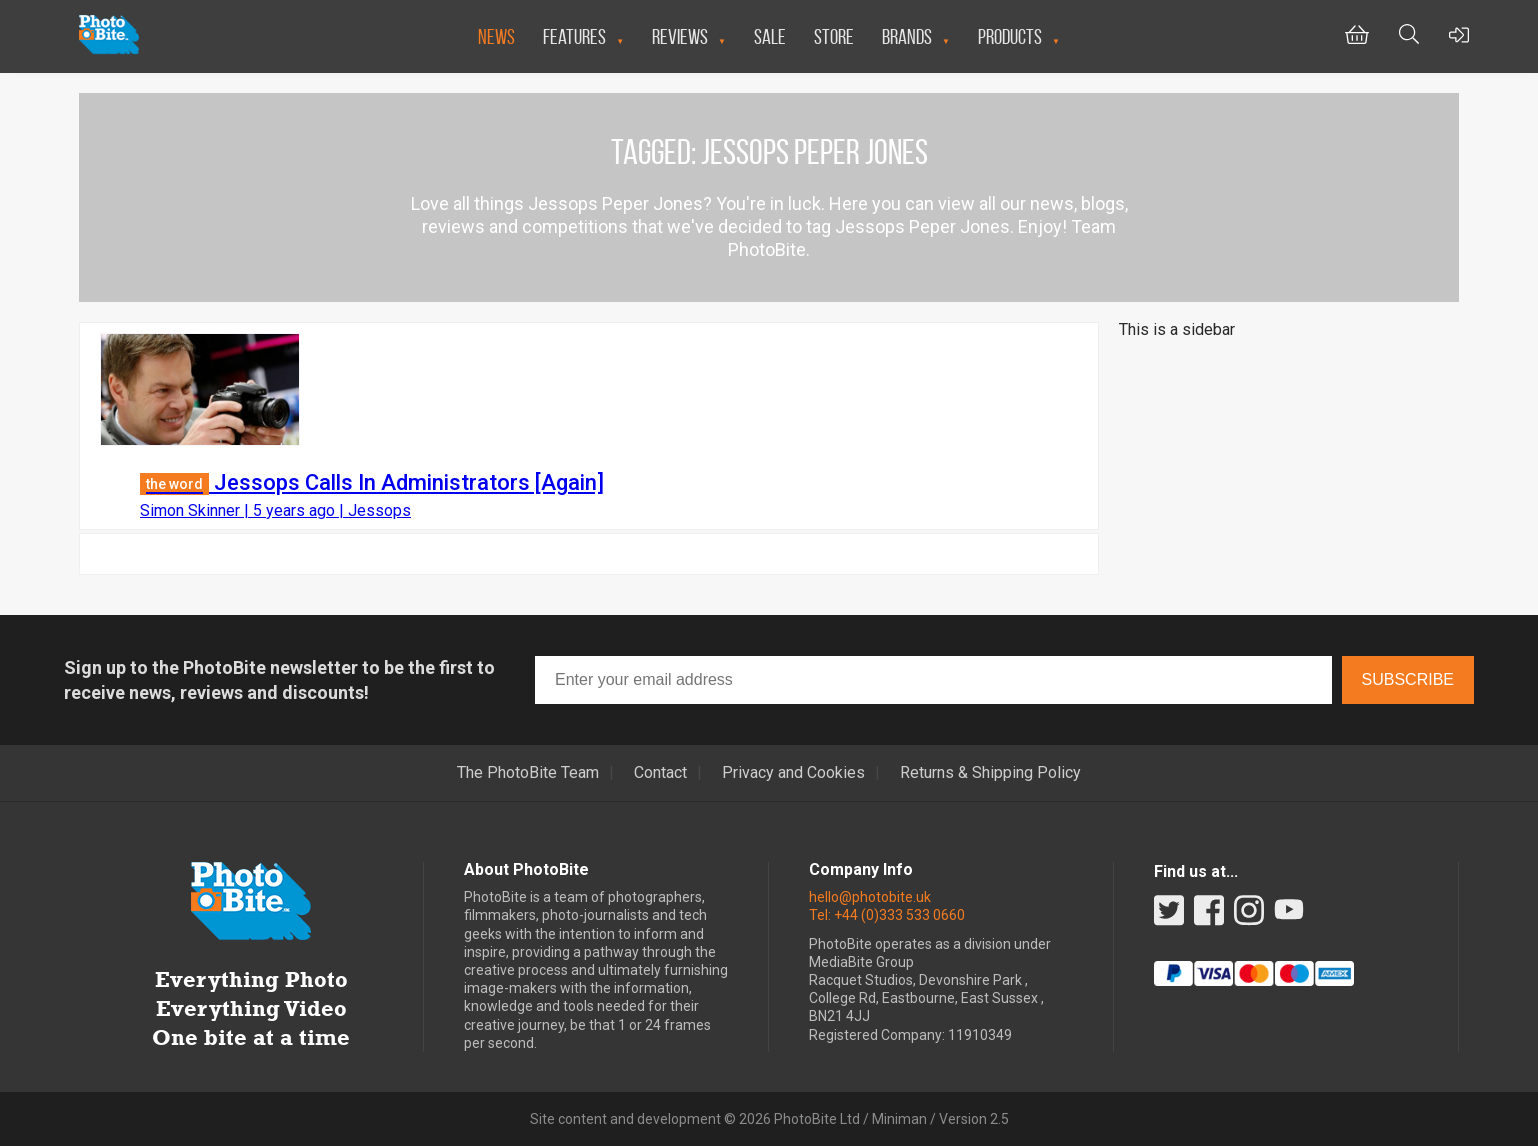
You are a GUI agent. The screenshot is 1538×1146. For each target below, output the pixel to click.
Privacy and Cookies (793, 773)
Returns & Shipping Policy (990, 773)
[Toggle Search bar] (1409, 36)
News (496, 36)
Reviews (680, 36)
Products (1010, 36)
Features (574, 36)
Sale (770, 36)
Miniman (899, 1119)
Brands (907, 36)
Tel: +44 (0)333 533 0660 (887, 915)
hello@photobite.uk (870, 897)
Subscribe (1408, 679)
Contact (660, 773)
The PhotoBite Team (528, 773)
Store (834, 36)
